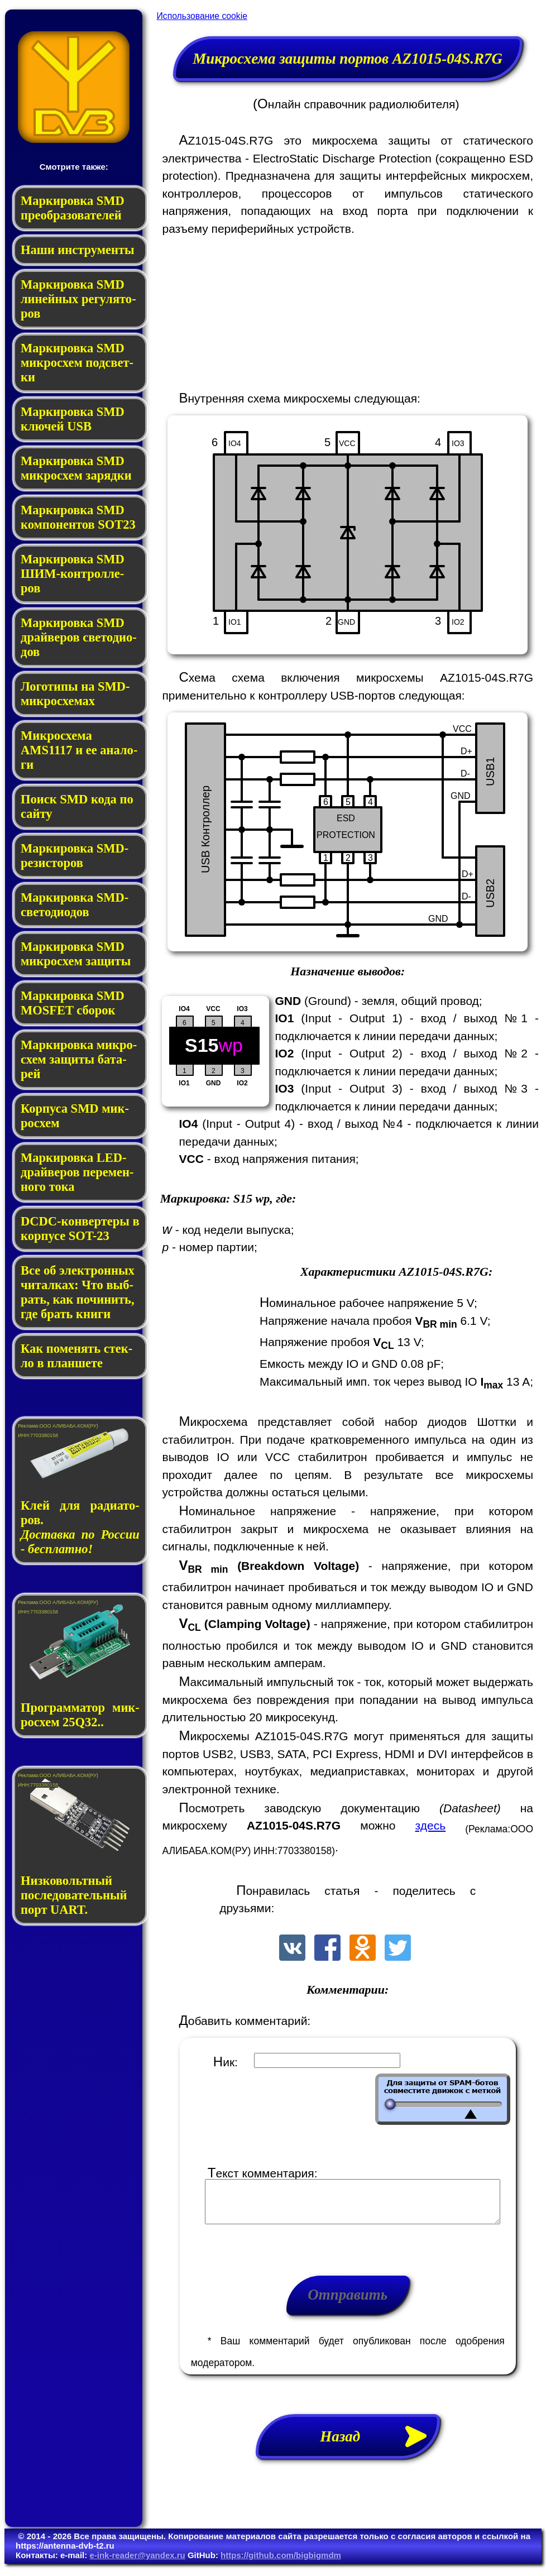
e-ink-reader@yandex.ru (137, 2563)
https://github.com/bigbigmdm (281, 2563)
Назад (379, 2444)
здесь (430, 1825)
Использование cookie (201, 16)
